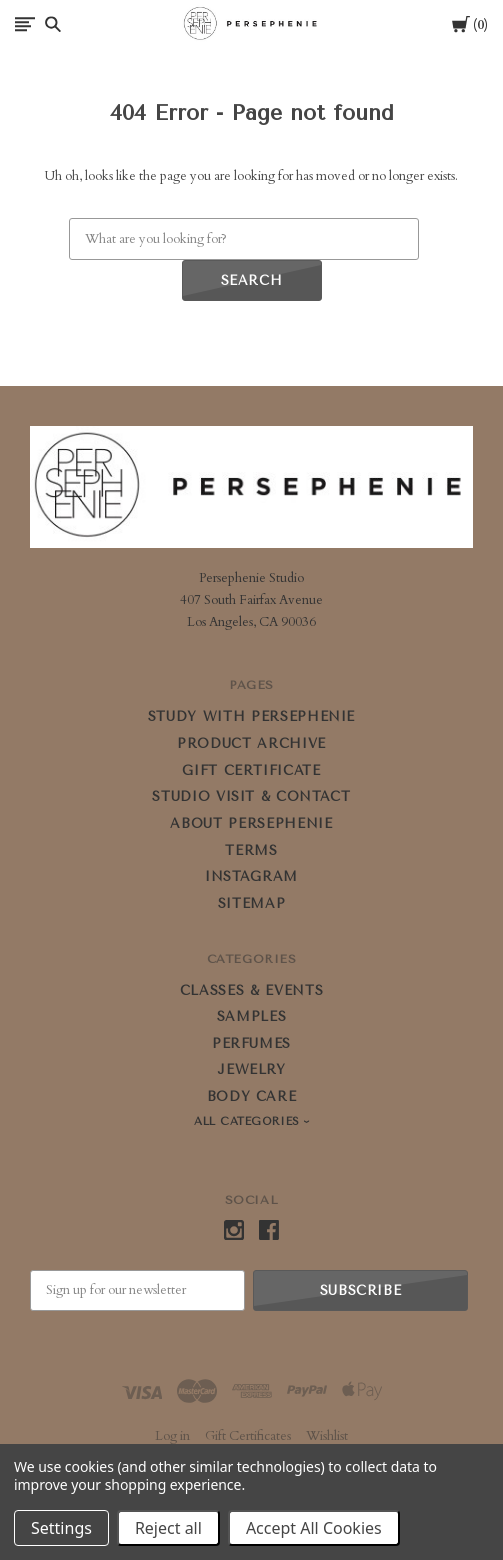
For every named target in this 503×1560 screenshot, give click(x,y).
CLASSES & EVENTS (251, 990)
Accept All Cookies (314, 1528)
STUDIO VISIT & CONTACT (251, 796)
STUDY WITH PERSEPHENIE (251, 716)
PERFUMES (251, 1043)
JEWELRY (251, 1069)
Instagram (251, 876)
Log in (172, 1436)
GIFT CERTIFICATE (251, 770)
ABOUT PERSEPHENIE (251, 823)
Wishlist (327, 1436)
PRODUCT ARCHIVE (251, 743)
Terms (251, 850)
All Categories (249, 1121)
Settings (61, 1528)
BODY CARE (252, 1096)
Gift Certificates (248, 1436)
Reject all (168, 1528)
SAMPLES (252, 1016)
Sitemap (252, 903)
